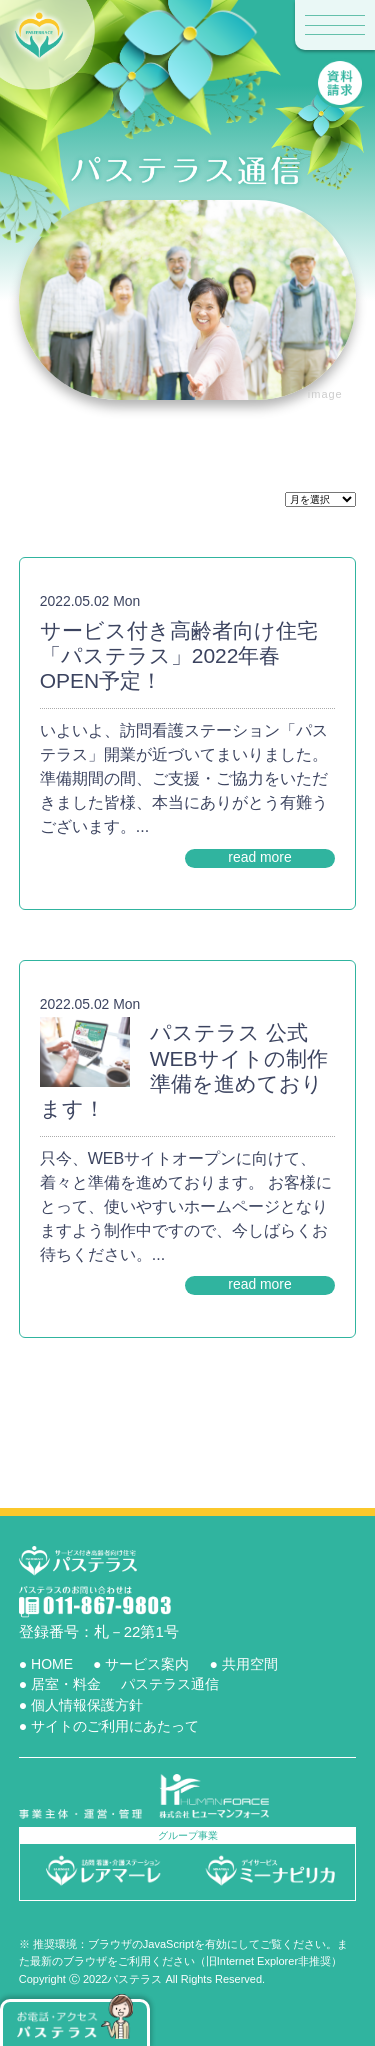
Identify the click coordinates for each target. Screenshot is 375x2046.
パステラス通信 (170, 1684)
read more (260, 857)
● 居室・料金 (60, 1684)
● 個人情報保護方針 (81, 1705)
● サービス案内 (141, 1664)
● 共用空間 (243, 1664)
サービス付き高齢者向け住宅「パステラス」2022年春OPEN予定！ (179, 655)
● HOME (46, 1664)
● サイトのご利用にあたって (109, 1726)
